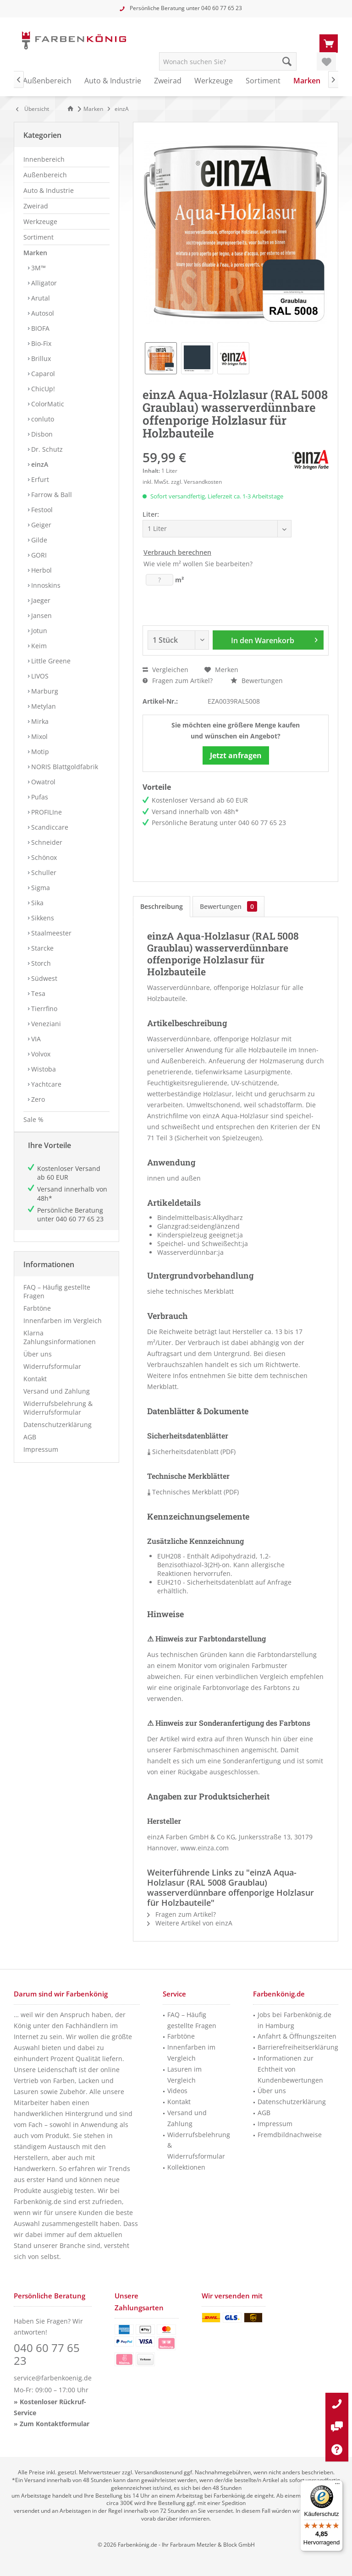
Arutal (39, 298)
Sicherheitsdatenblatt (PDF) (191, 1451)
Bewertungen (257, 680)
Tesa (37, 993)
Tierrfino (43, 1008)
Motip (39, 751)
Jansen (40, 615)
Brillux (40, 358)
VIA (35, 1038)
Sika (36, 902)
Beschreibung (161, 906)
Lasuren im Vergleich (184, 2074)
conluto (41, 419)
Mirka (39, 721)
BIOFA (39, 328)
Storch (40, 963)
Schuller (42, 872)
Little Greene (50, 660)
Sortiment (38, 237)
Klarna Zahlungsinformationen (59, 1346)
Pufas (38, 797)
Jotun (38, 630)
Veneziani (45, 1023)
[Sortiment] (263, 81)
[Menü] (337, 2485)
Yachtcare (45, 1084)
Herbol (40, 570)
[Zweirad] (168, 81)
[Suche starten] (287, 61)
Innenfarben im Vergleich (62, 1329)
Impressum (40, 1458)
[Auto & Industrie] (113, 81)
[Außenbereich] (47, 81)
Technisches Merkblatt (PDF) (193, 1492)
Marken (35, 252)
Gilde (38, 540)
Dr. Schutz (46, 449)
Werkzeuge (40, 221)
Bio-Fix (40, 343)
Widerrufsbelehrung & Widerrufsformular (58, 1417)
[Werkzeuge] (213, 81)
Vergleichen (165, 669)
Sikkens (41, 917)
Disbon (41, 434)
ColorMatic (46, 403)
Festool (41, 509)
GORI (38, 555)
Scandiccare (48, 827)
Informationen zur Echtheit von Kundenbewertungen (290, 2069)
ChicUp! (42, 388)
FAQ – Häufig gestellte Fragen (56, 1300)
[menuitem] (328, 43)
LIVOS (39, 676)
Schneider (45, 842)
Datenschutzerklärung (57, 1433)
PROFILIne (45, 812)
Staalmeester (50, 933)
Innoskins (44, 585)
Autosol (41, 313)
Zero (37, 1099)
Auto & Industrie (48, 190)
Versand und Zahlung (56, 1400)
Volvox (39, 1054)
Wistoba (42, 1069)
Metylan (42, 706)
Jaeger (39, 600)
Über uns (37, 1363)
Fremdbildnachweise (290, 2134)
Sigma (39, 887)
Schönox (43, 857)
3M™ (37, 267)
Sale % (33, 1119)
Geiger (40, 524)
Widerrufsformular (52, 1375)
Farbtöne (37, 1317)
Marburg (43, 691)
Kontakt (35, 1388)
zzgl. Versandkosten (196, 482)
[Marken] (307, 81)
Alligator (43, 283)
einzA (38, 464)
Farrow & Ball (50, 494)
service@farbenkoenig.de (53, 2378)
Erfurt (39, 479)
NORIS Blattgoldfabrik (63, 766)
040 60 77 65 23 (221, 8)
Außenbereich (45, 174)
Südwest (43, 978)
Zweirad (35, 206)
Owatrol (42, 781)
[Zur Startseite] (72, 108)
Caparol (42, 373)
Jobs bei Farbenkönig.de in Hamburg (294, 2020)
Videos (177, 2090)
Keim (38, 645)
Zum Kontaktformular (54, 2423)
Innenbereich (44, 159)
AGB (29, 1446)
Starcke (41, 948)
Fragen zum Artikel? (178, 680)
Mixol (38, 736)
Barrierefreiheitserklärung (298, 2047)
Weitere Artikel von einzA (189, 1923)
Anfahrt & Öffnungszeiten (297, 2036)
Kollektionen (186, 2167)
